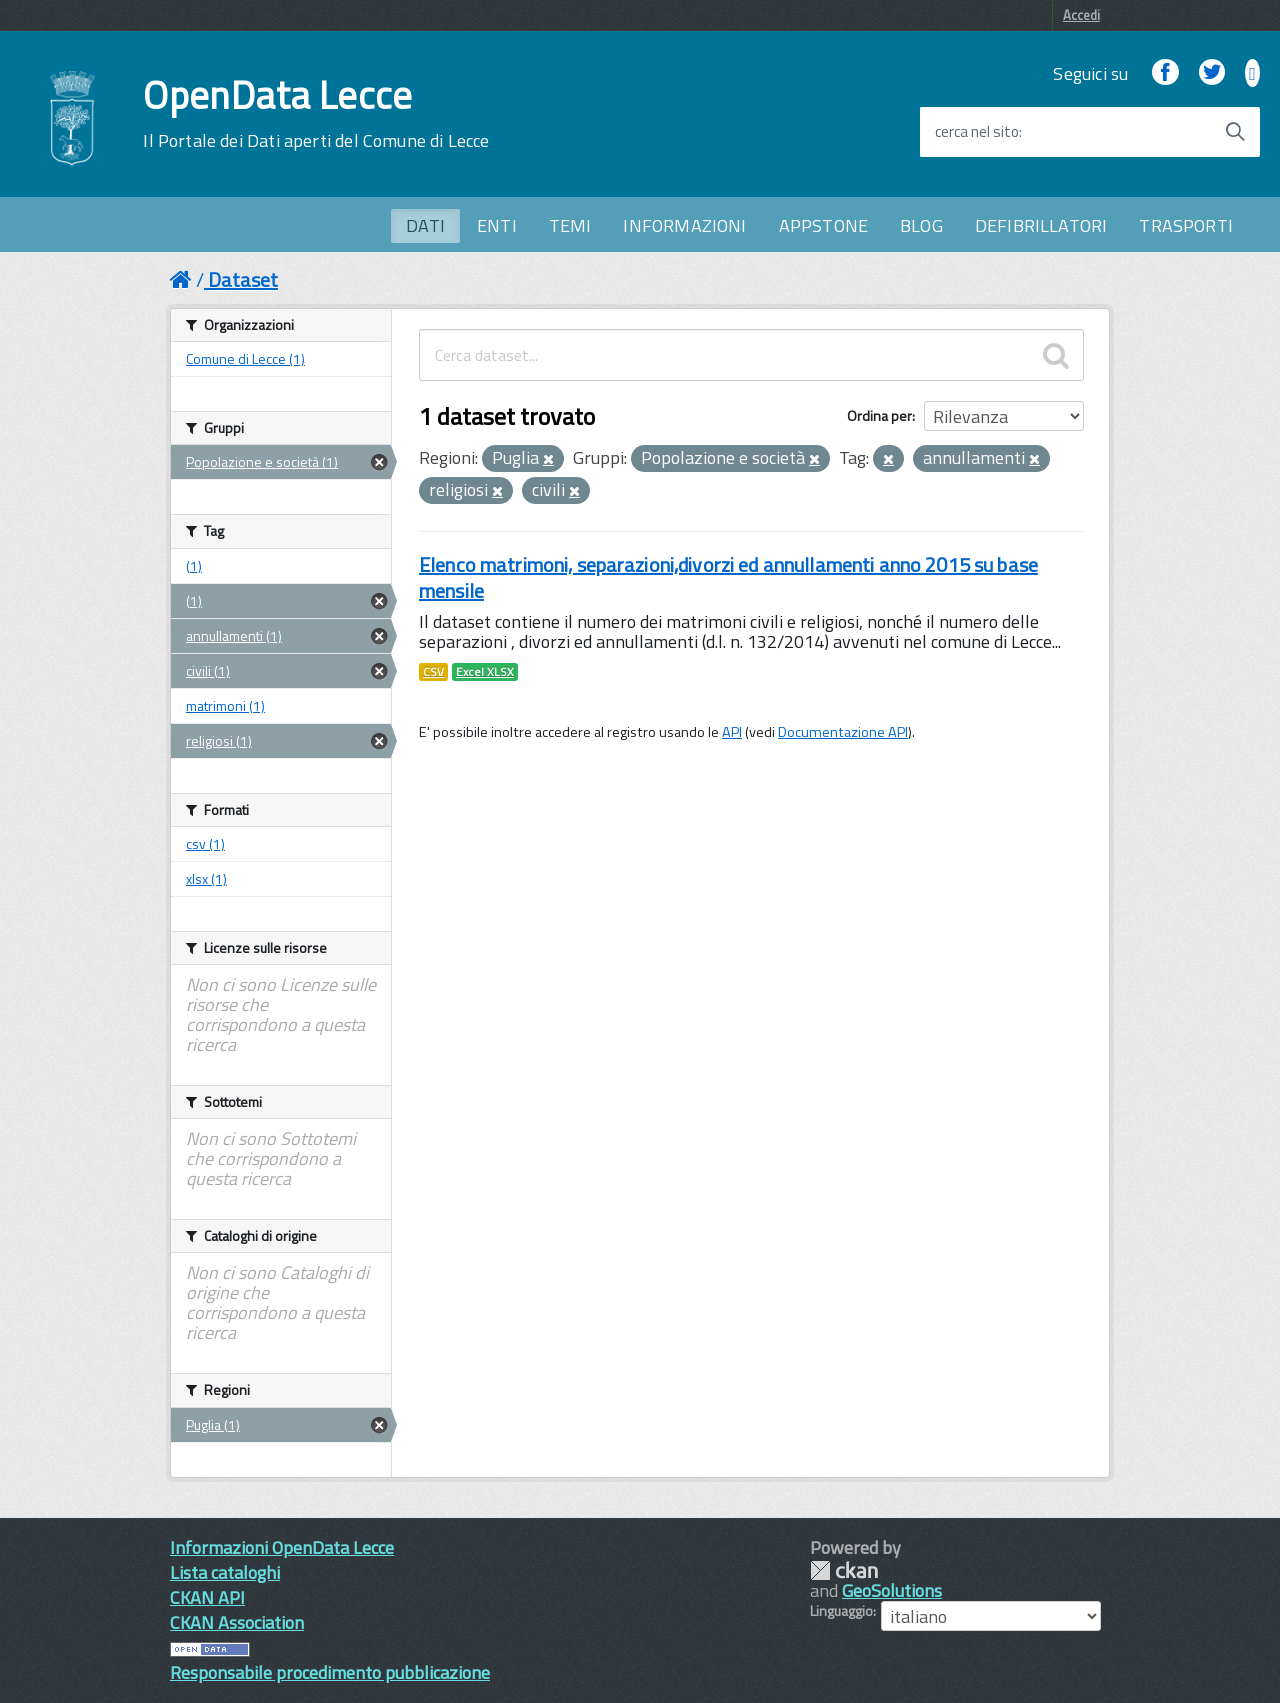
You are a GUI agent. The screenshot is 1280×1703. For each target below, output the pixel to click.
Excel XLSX (485, 672)
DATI (425, 225)
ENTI (497, 225)
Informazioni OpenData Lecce (282, 1547)
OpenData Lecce (316, 114)
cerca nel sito (977, 132)
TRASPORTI (1186, 225)
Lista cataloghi (225, 1572)
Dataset (243, 279)
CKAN (844, 1570)
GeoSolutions (892, 1590)
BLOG (921, 225)
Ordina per (879, 415)
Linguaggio (841, 1611)
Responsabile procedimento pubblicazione (330, 1672)
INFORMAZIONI (684, 225)
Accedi (1081, 15)
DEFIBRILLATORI (1041, 225)
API (732, 732)
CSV (433, 672)
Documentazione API (843, 732)
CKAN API (207, 1597)
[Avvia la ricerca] (1235, 132)
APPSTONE (823, 225)
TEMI (570, 225)
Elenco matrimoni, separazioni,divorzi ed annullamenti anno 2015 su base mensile (728, 577)
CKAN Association (237, 1622)
